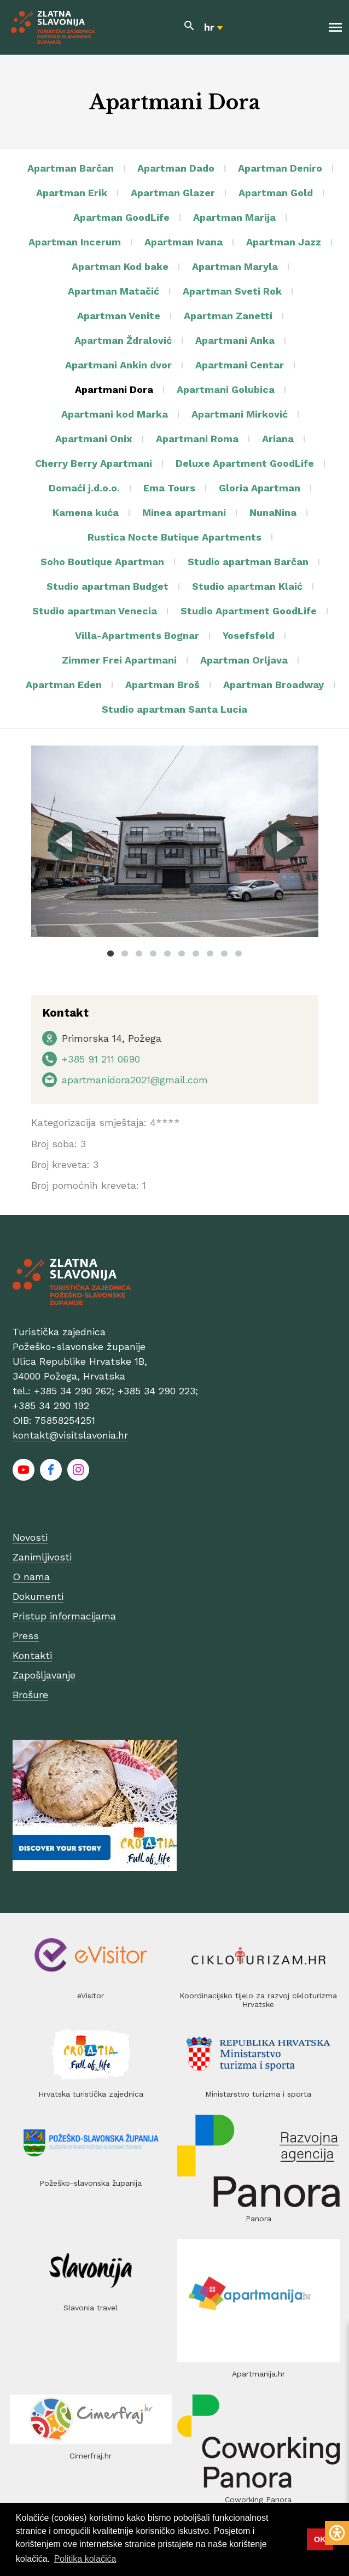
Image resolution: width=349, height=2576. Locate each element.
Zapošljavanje (44, 1675)
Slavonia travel (90, 2307)
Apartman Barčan (70, 168)
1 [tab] (110, 953)
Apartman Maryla (235, 266)
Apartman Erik (71, 192)
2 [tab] (124, 953)
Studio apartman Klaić (247, 586)
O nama (31, 1576)
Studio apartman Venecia (94, 611)
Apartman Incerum (74, 242)
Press (26, 1635)
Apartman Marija (234, 217)
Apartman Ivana (183, 242)
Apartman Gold (276, 192)
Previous (67, 841)
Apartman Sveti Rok (232, 291)
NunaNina (272, 512)
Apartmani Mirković (239, 414)
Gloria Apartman (259, 488)
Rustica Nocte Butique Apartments (174, 537)
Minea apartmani (184, 512)
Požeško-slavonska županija (90, 2183)
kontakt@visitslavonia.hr (70, 1435)
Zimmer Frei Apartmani (119, 660)
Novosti (30, 1537)
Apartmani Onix (93, 438)
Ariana (278, 438)
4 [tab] (153, 953)
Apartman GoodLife (121, 217)
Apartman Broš (162, 684)
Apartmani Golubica (226, 389)
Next (282, 841)
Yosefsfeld (249, 635)
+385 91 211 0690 (101, 1059)
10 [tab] (238, 953)
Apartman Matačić (113, 291)
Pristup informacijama (64, 1616)
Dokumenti (38, 1596)
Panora (258, 2218)
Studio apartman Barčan (248, 561)
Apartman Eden (64, 684)
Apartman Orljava (244, 660)
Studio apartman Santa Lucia (174, 709)
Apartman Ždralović (123, 340)
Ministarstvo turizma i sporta (258, 2094)
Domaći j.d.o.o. (84, 488)
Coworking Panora (258, 2499)
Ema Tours (169, 488)
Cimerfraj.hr (90, 2455)
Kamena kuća (86, 512)
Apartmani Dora (114, 389)
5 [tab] (167, 953)
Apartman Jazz (283, 242)
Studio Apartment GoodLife (249, 611)
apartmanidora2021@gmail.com (135, 1079)
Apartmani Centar (239, 365)
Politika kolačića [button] (85, 2558)
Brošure (30, 1694)
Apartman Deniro (280, 168)
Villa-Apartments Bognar (137, 635)
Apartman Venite (118, 315)
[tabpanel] (174, 841)
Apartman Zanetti (228, 315)
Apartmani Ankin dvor (118, 365)
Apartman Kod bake (120, 266)
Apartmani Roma (197, 438)
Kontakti (32, 1655)
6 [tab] (181, 953)
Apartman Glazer (173, 192)
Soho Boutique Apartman (102, 561)
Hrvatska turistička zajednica (90, 2094)
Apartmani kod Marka (114, 414)
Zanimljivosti (42, 1557)
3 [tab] (138, 953)
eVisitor (90, 1995)
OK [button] (320, 2539)
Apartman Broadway (273, 684)
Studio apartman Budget (107, 586)
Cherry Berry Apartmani (93, 463)
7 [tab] (195, 953)
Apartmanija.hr (258, 2373)
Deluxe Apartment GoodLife (245, 463)
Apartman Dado (175, 168)
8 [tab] (210, 953)
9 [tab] (224, 953)
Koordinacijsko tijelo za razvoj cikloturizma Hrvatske (258, 2000)
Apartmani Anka (235, 340)
